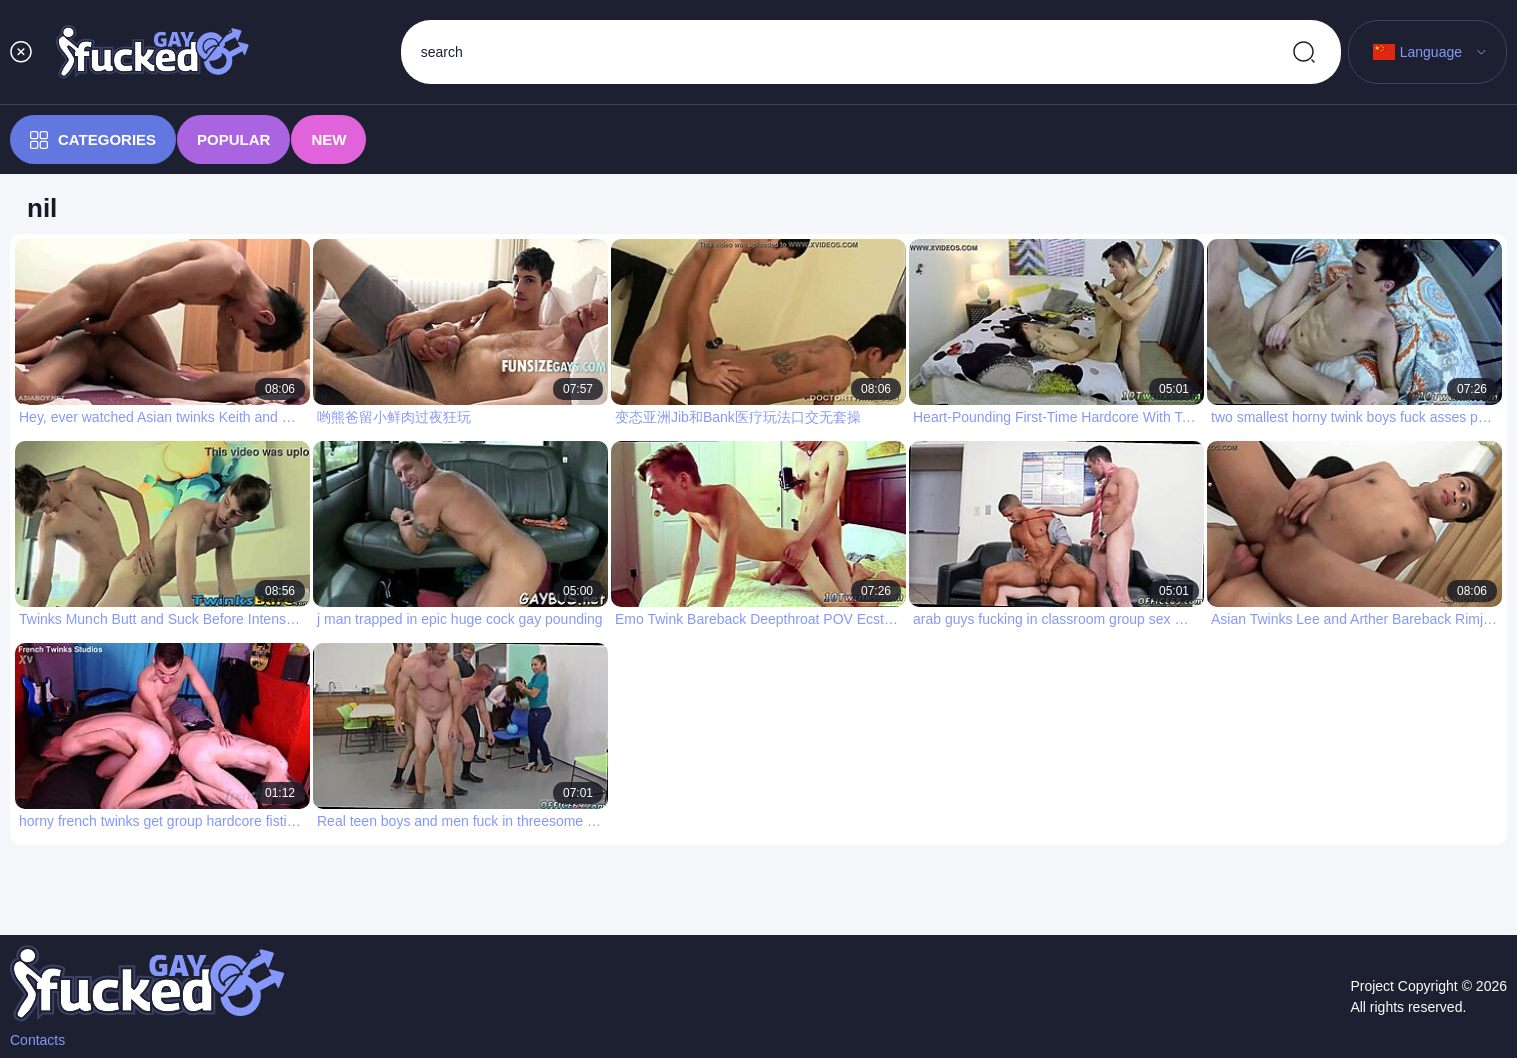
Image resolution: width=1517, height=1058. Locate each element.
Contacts (37, 1040)
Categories (93, 140)
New (328, 139)
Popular (233, 139)
